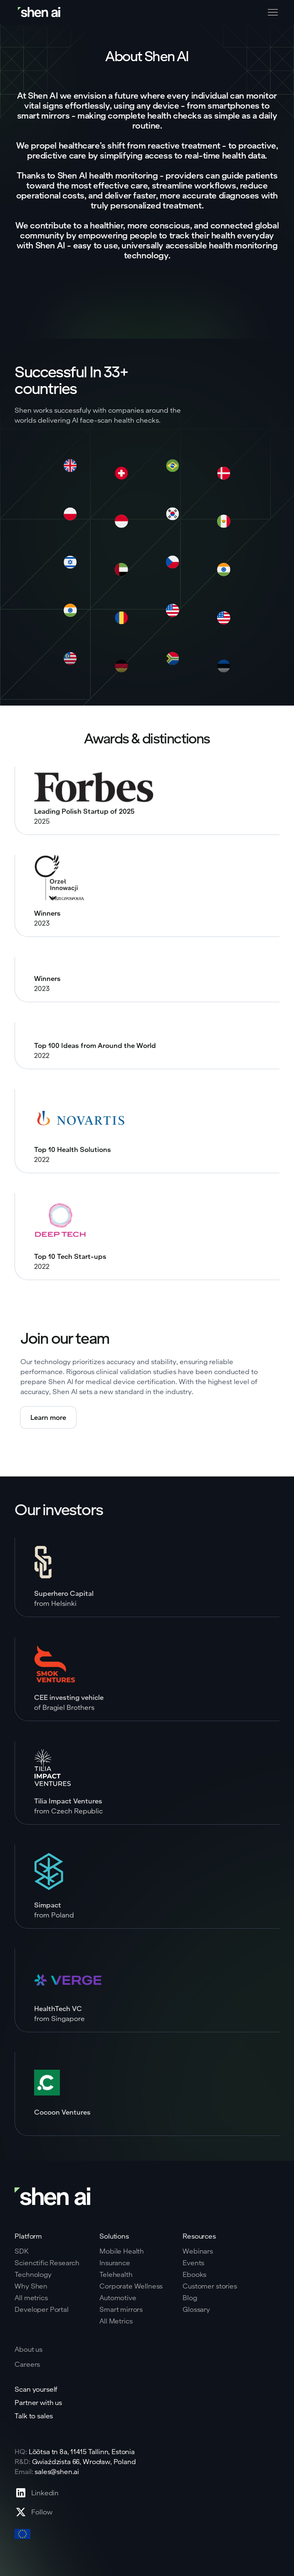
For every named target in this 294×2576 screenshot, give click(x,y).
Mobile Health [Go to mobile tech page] (121, 2251)
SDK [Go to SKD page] (22, 2251)
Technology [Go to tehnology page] (33, 2274)
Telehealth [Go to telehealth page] (115, 2274)
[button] (271, 12)
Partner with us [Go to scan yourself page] (38, 2402)
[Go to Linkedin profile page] (37, 2493)
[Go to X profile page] (37, 2512)
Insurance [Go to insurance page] (114, 2263)
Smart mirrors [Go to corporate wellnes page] (121, 2309)
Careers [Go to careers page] (27, 2364)
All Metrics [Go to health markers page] (115, 2321)
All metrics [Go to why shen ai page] (31, 2298)
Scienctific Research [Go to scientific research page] (47, 2263)
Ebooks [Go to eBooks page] (194, 2274)
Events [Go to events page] (193, 2263)
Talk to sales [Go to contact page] (34, 2416)
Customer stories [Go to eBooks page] (210, 2286)
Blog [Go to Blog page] (190, 2298)
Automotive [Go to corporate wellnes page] (117, 2298)
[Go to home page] (40, 12)
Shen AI (50, 245)
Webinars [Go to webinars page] (198, 2251)
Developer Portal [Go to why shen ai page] (41, 2309)
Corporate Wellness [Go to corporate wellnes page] (131, 2286)
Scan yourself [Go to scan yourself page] (36, 2389)
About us (28, 2349)
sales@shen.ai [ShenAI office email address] (57, 2471)
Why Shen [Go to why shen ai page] (31, 2286)
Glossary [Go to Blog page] (196, 2309)
